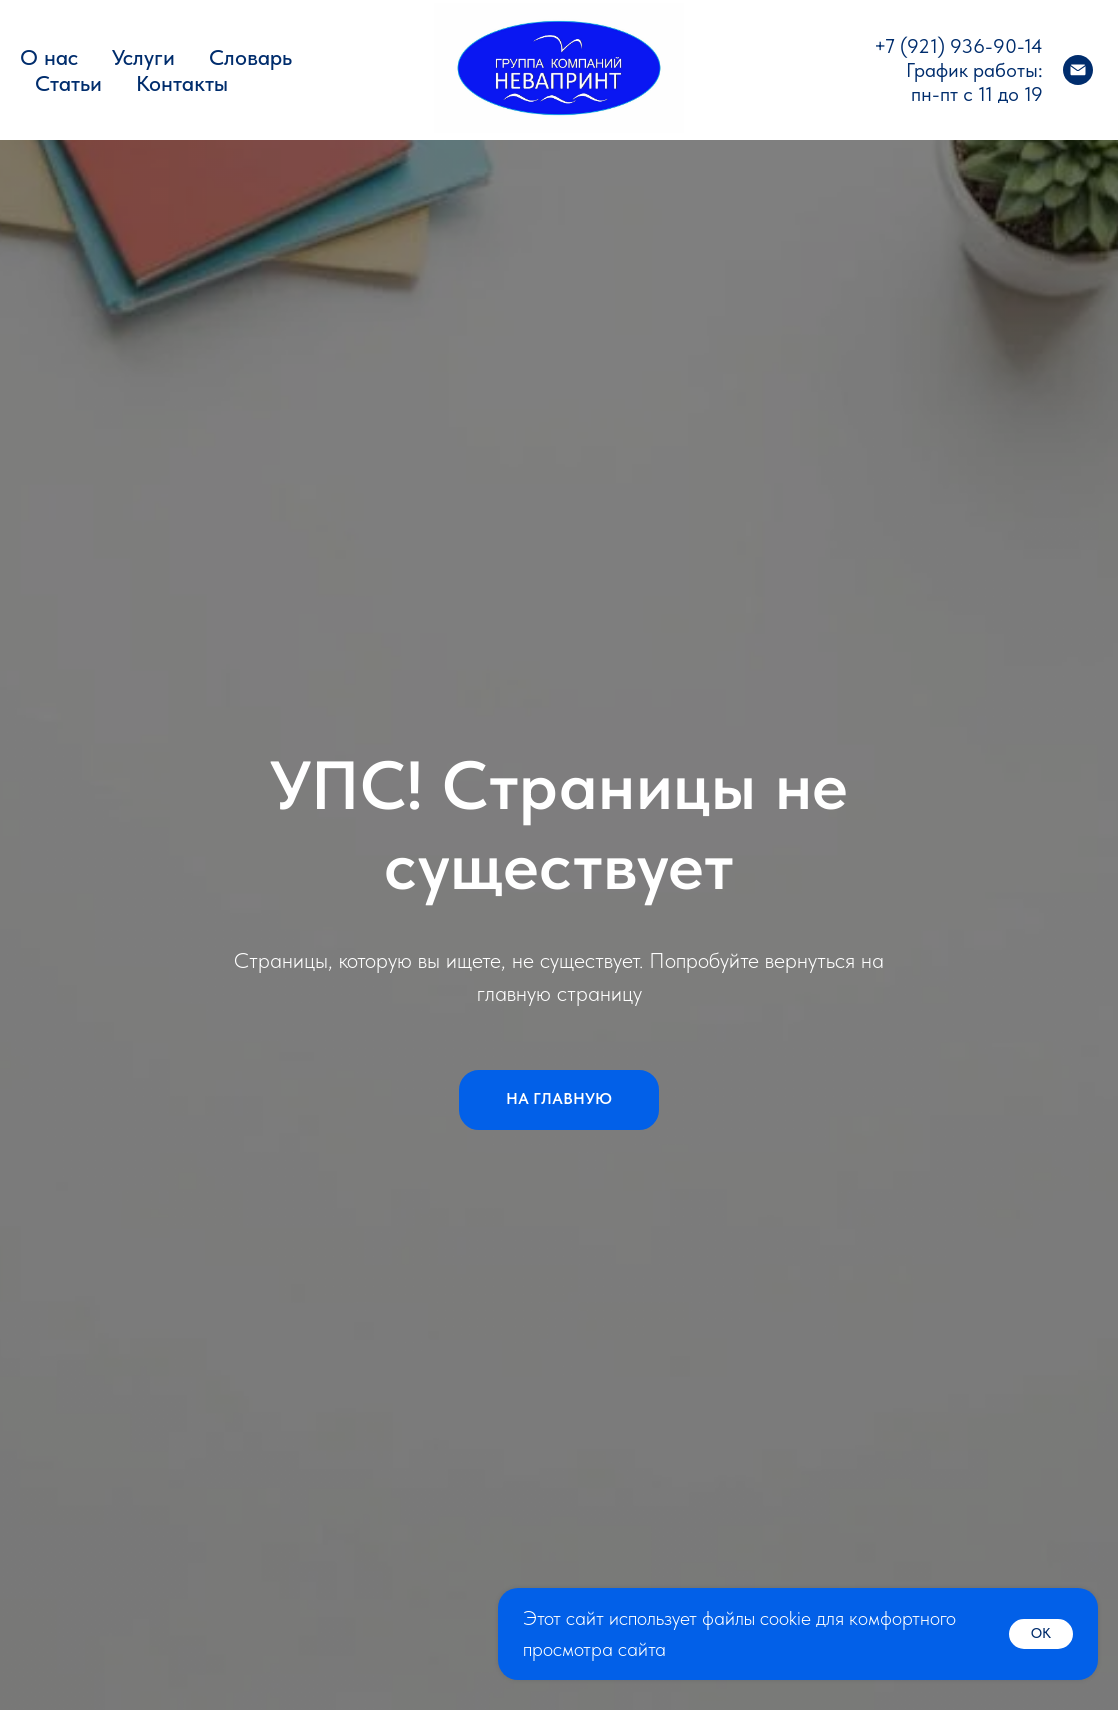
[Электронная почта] (1078, 70)
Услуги (143, 57)
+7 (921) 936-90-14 (958, 46)
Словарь (250, 57)
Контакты (182, 83)
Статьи (68, 83)
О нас (49, 57)
